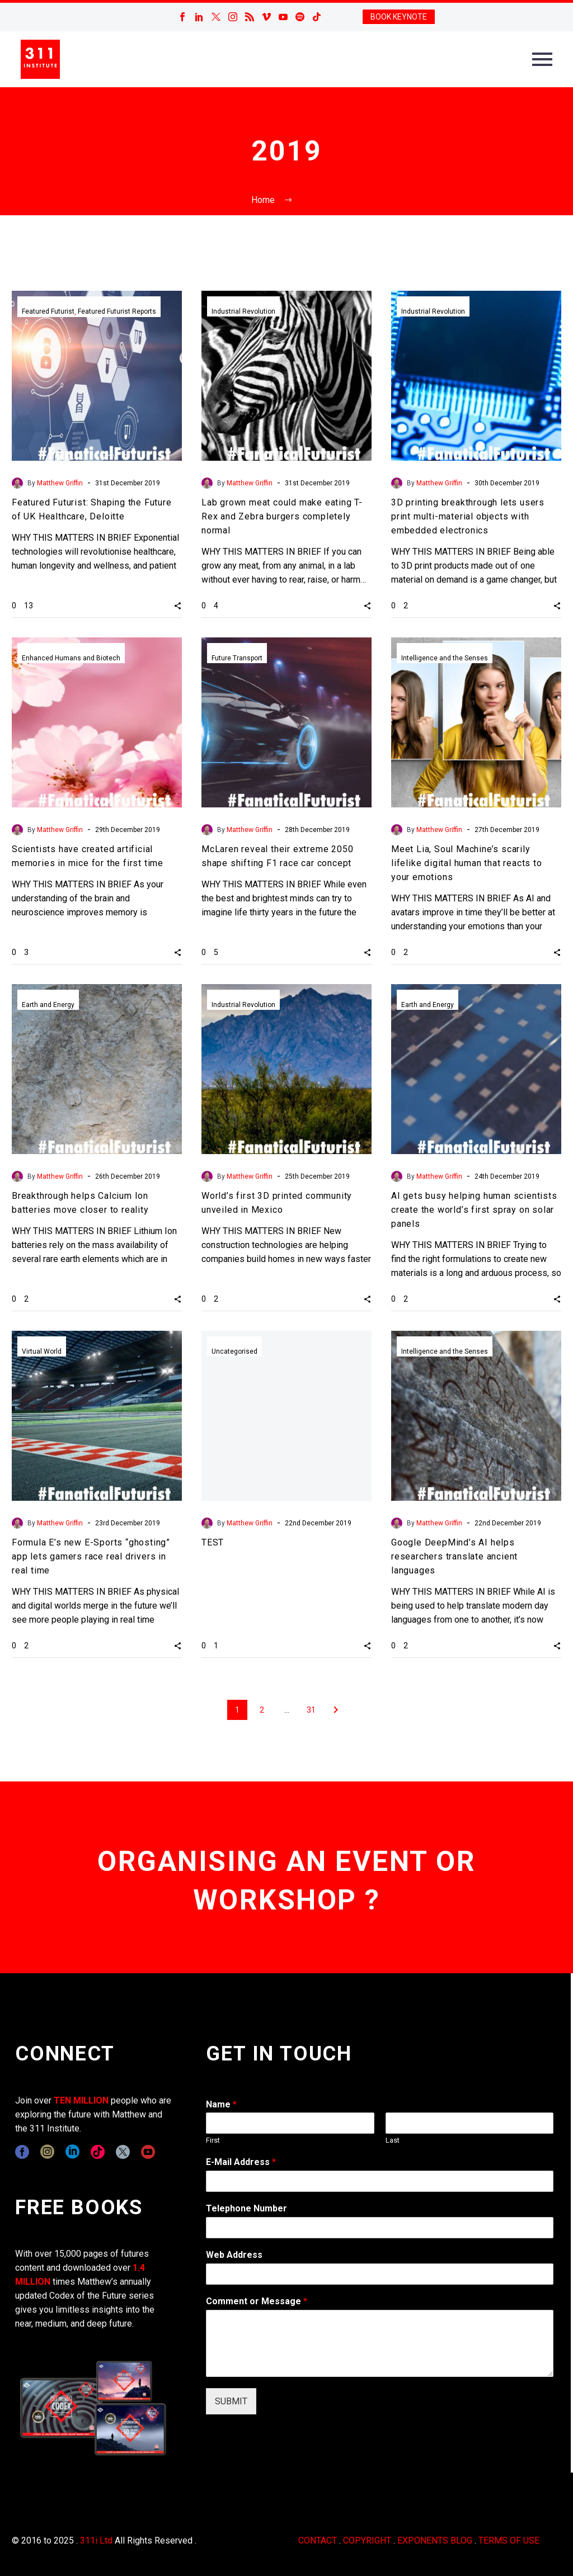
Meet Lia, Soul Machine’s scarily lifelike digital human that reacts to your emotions (466, 863)
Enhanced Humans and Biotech (71, 658)
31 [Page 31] (311, 1709)
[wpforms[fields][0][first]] (290, 2123)
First (213, 2140)
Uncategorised (234, 1351)
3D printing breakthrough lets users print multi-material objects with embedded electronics (467, 516)
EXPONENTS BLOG (434, 2540)
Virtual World (42, 1351)
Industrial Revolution (243, 311)
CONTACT (317, 2540)
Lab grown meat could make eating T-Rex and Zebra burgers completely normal (282, 516)
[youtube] (148, 2152)
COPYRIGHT (367, 2540)
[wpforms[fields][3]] (379, 2274)
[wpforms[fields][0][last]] (469, 2123)
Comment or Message (256, 2301)
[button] (177, 605)
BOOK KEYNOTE (398, 16)
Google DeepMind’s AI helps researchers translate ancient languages (454, 1556)
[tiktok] (98, 2152)
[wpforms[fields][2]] (379, 2343)
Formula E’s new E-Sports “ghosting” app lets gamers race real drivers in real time (91, 1556)
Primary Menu (542, 59)
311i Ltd (96, 2540)
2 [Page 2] (262, 1709)
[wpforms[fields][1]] (379, 2181)
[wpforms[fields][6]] (379, 2227)
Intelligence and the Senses (444, 658)
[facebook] (22, 2152)
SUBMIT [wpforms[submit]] (231, 2401)
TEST (212, 1542)
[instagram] (47, 2152)
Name (221, 2104)
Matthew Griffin (60, 483)
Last (393, 2140)
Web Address (234, 2254)
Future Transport (237, 658)
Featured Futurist (48, 311)
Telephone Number (246, 2208)
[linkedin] (72, 2152)
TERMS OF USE (508, 2540)
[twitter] (123, 2152)
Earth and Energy (48, 1005)
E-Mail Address (241, 2162)
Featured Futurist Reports (117, 311)
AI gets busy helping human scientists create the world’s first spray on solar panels (474, 1209)
